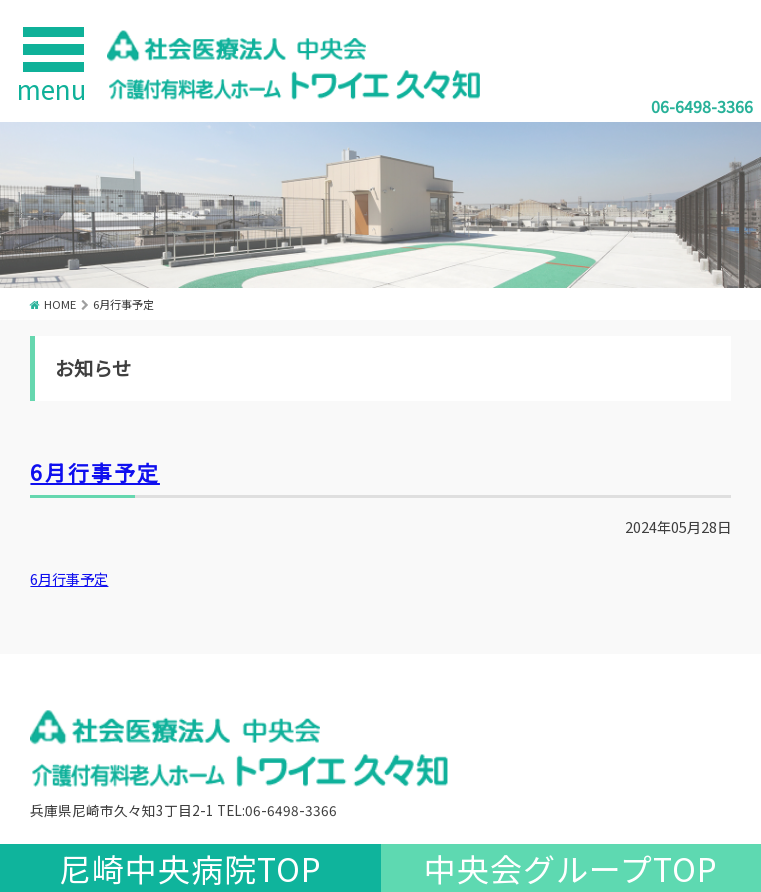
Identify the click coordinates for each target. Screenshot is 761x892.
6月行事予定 (94, 472)
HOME (60, 304)
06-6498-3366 (702, 106)
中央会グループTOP (571, 868)
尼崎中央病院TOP (190, 868)
